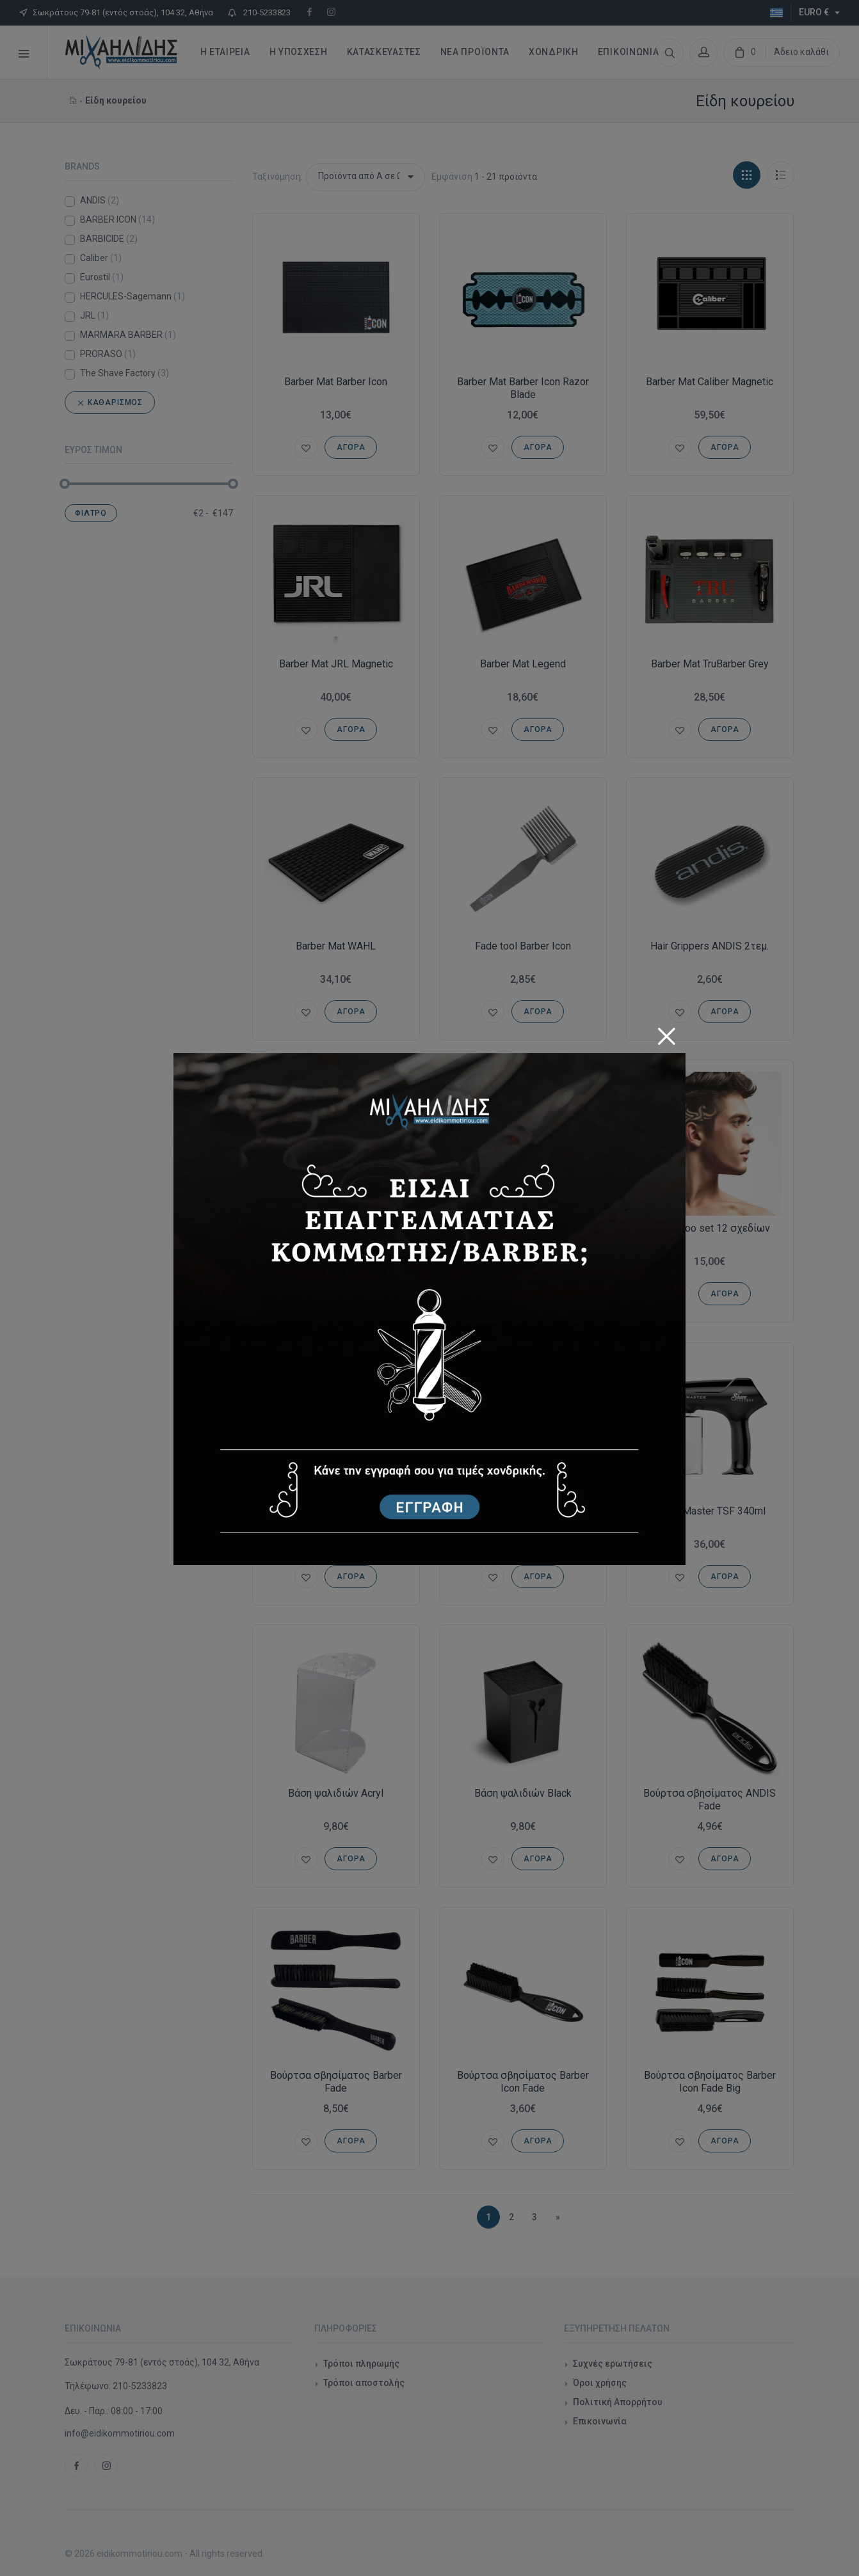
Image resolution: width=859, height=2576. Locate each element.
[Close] (666, 1032)
